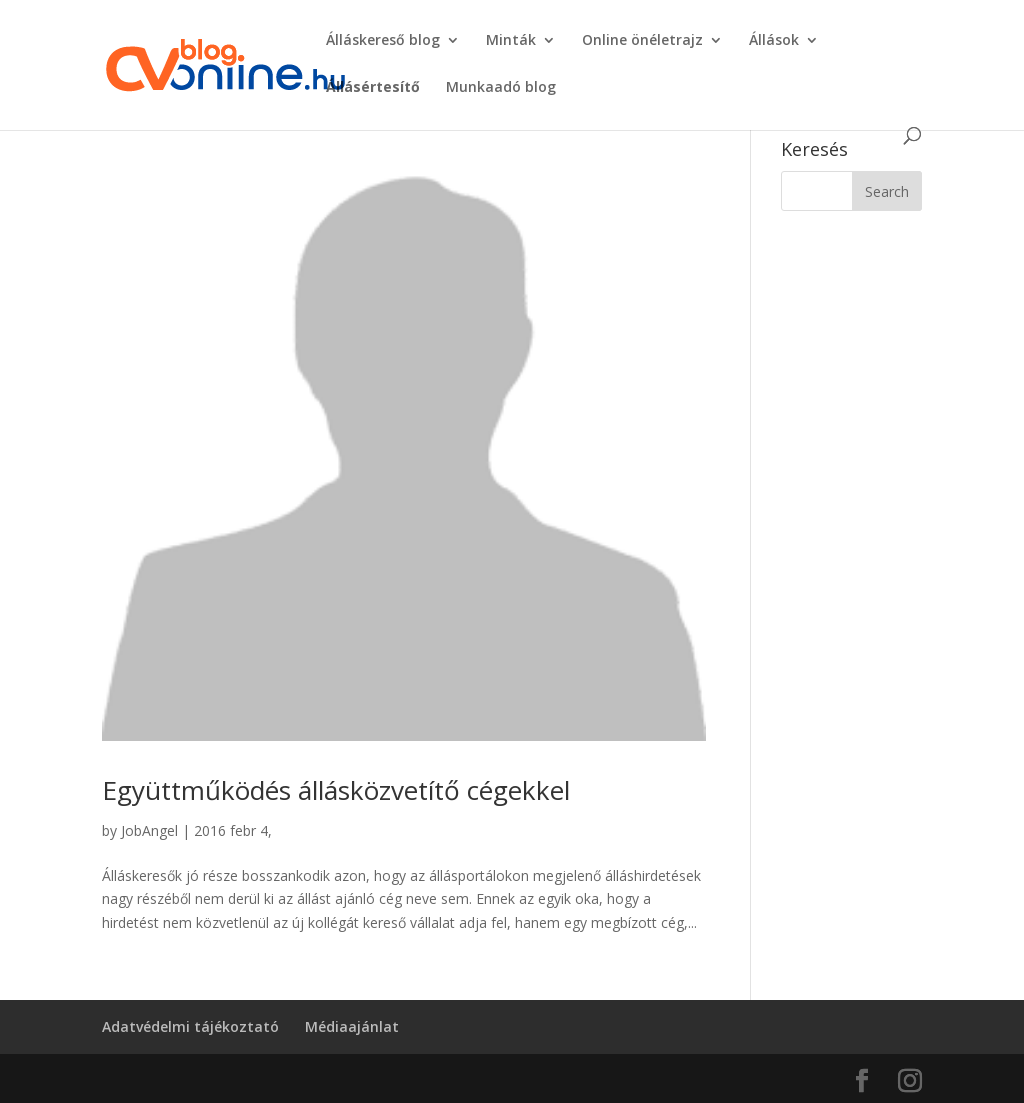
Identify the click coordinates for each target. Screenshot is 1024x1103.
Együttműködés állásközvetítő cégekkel (336, 790)
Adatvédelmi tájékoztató (190, 1026)
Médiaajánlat (352, 1026)
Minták (511, 41)
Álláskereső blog (383, 41)
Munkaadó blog (501, 88)
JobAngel (149, 830)
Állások (774, 41)
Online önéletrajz (642, 41)
